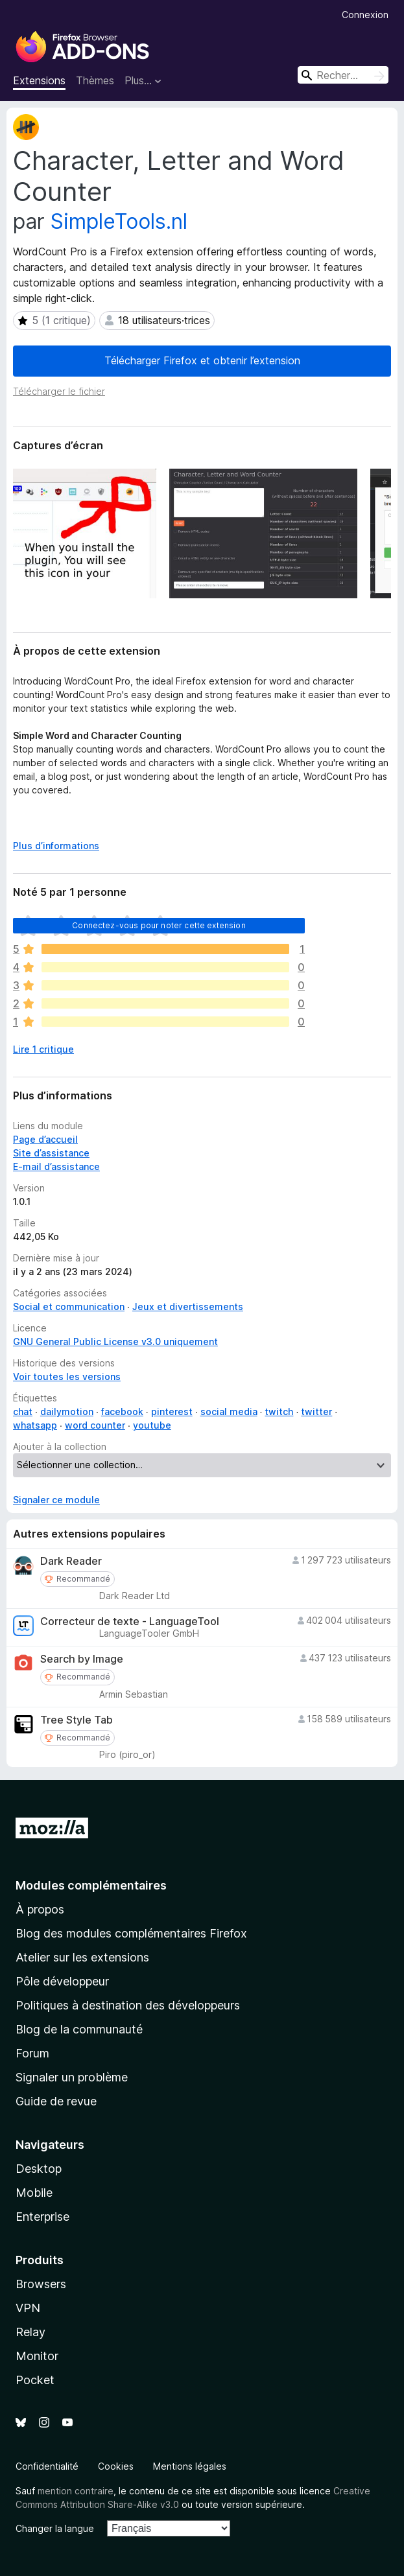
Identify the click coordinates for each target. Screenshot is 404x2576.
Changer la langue (55, 2528)
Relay (30, 2332)
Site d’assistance (51, 1152)
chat (22, 1411)
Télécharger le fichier (59, 391)
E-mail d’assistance (56, 1166)
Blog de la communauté (79, 2029)
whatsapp (35, 1425)
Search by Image (81, 1659)
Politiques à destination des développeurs (128, 2005)
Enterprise (42, 2216)
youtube (152, 1425)
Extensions (39, 80)
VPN (28, 2308)
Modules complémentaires (91, 1885)
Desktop (39, 2168)
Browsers (41, 2284)
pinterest (172, 1411)
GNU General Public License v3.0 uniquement (115, 1341)
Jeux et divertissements (187, 1306)
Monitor (37, 2356)
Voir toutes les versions (67, 1376)
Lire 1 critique (43, 1049)
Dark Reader (71, 1561)
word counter (95, 1425)
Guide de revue (56, 2101)
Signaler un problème (72, 2077)
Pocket (35, 2380)
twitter (316, 1411)
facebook (122, 1411)
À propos (40, 1909)
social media (228, 1411)
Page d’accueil (45, 1139)
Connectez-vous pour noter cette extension (159, 925)
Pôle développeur (62, 1981)
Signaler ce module (56, 1499)
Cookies (116, 2466)
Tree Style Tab (76, 1720)
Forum (32, 2053)
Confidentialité (47, 2466)
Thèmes (95, 80)
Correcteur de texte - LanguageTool (129, 1621)
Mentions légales (189, 2466)
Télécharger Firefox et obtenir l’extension (202, 360)
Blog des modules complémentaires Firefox (131, 1933)
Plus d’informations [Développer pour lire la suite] (56, 845)
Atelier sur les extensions (82, 1957)
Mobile (34, 2192)
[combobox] (343, 75)
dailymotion (66, 1411)
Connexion (365, 14)
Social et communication (69, 1306)
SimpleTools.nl (119, 221)
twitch (279, 1411)
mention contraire (75, 2490)
